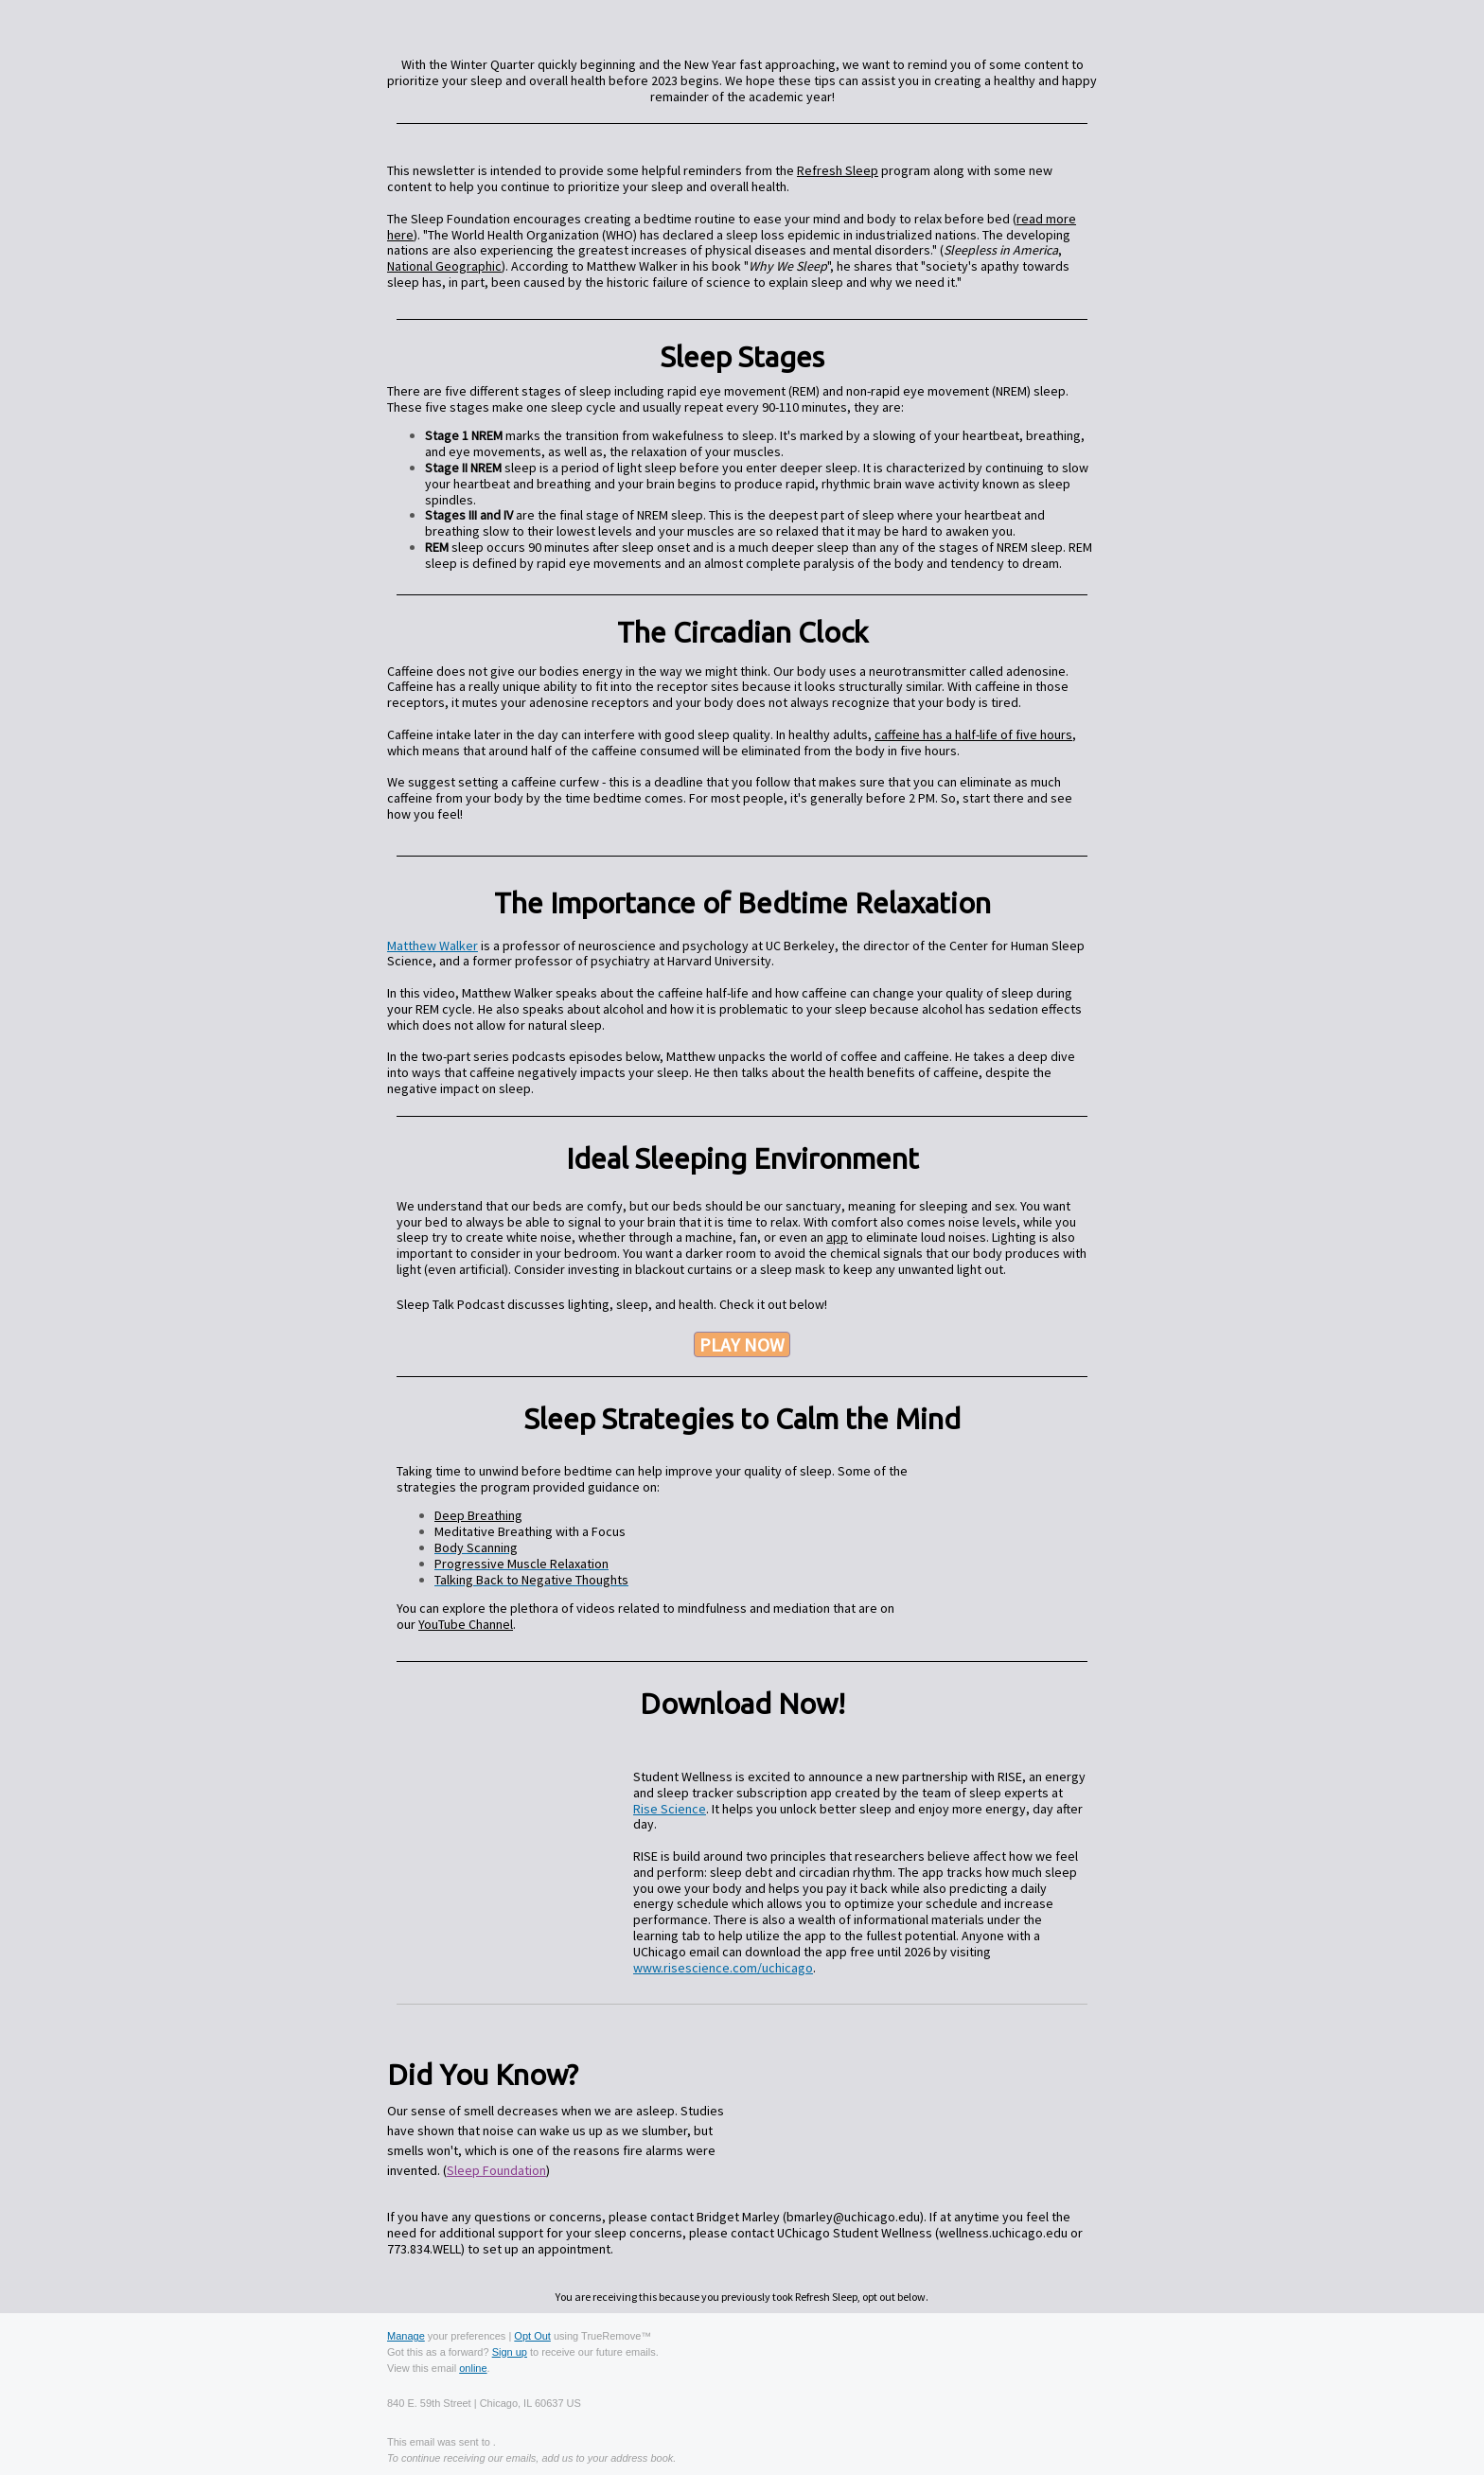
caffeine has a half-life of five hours (973, 734)
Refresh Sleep (837, 170)
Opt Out (532, 2336)
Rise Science (669, 1808)
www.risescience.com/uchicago (723, 1967)
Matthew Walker (432, 945)
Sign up (509, 2352)
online (472, 2368)
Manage (406, 2336)
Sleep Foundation (496, 2170)
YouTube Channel (465, 1624)
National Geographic (444, 265)
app (837, 1237)
